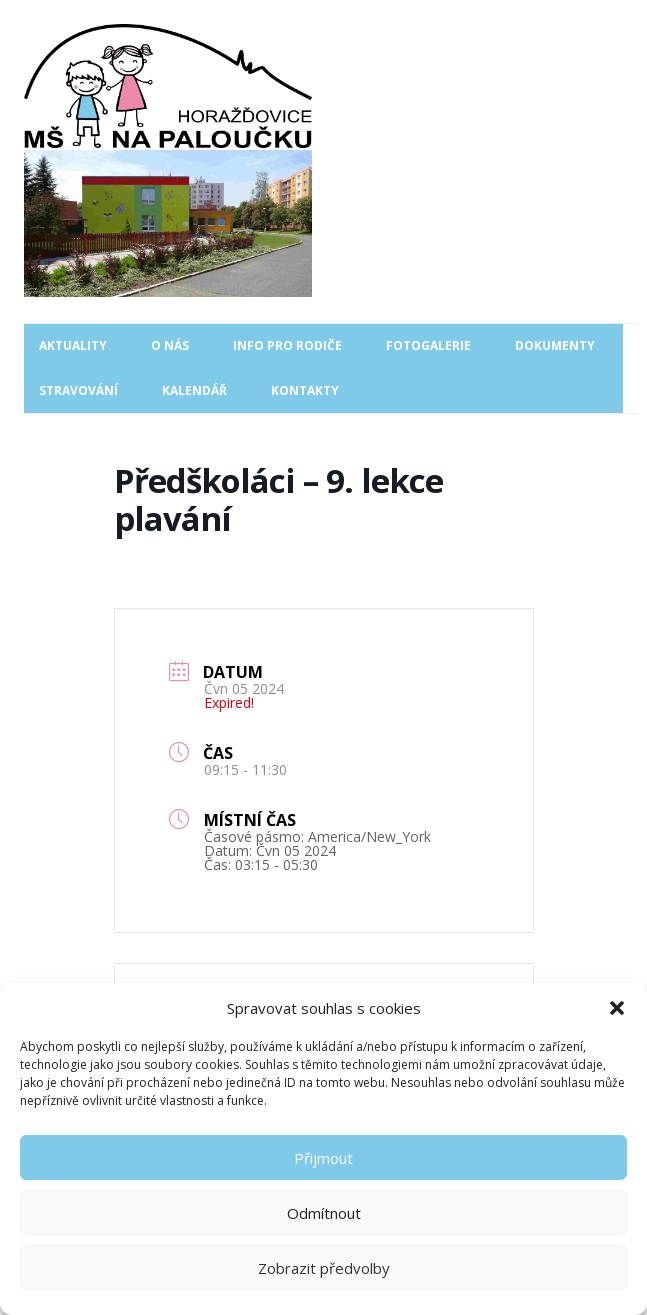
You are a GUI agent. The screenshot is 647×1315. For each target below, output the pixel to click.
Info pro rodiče (287, 345)
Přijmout (323, 1158)
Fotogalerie (428, 345)
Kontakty (305, 390)
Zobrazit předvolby (324, 1268)
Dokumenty (555, 345)
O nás (170, 345)
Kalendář (194, 390)
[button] (617, 1008)
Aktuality (73, 345)
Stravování (78, 390)
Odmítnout (324, 1213)
